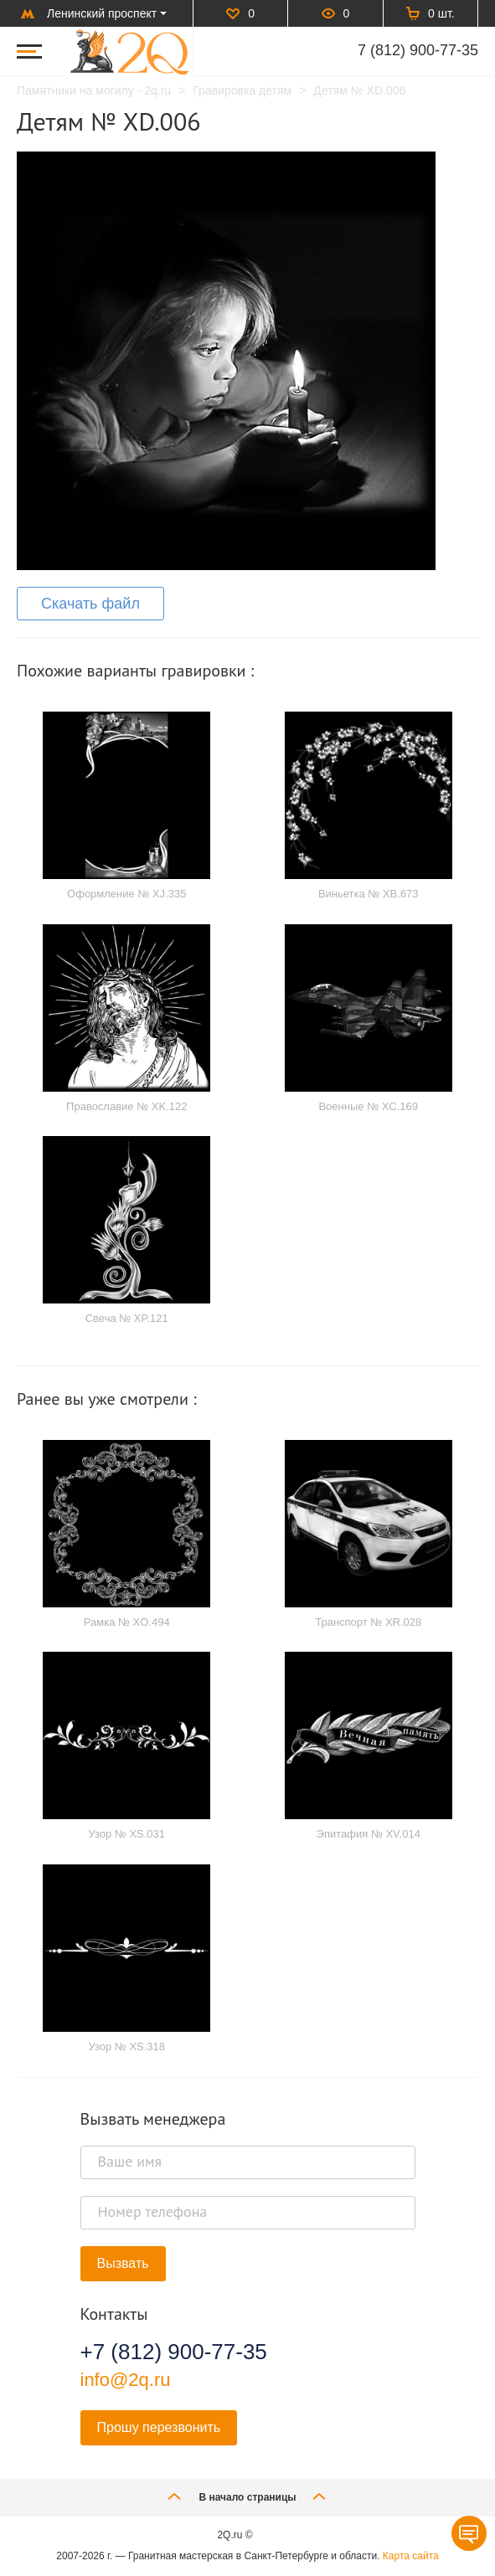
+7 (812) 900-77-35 (173, 2352)
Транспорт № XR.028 (368, 1622)
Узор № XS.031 (126, 1834)
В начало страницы (247, 2496)
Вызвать (123, 2263)
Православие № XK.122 (126, 1106)
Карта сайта (411, 2556)
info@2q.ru (125, 2379)
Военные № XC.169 (368, 1106)
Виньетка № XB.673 (368, 893)
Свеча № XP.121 (126, 1318)
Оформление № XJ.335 (126, 893)
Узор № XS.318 (126, 2046)
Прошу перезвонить (159, 2427)
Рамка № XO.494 (127, 1622)
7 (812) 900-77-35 (418, 50)
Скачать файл (90, 603)
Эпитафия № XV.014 (368, 1834)
